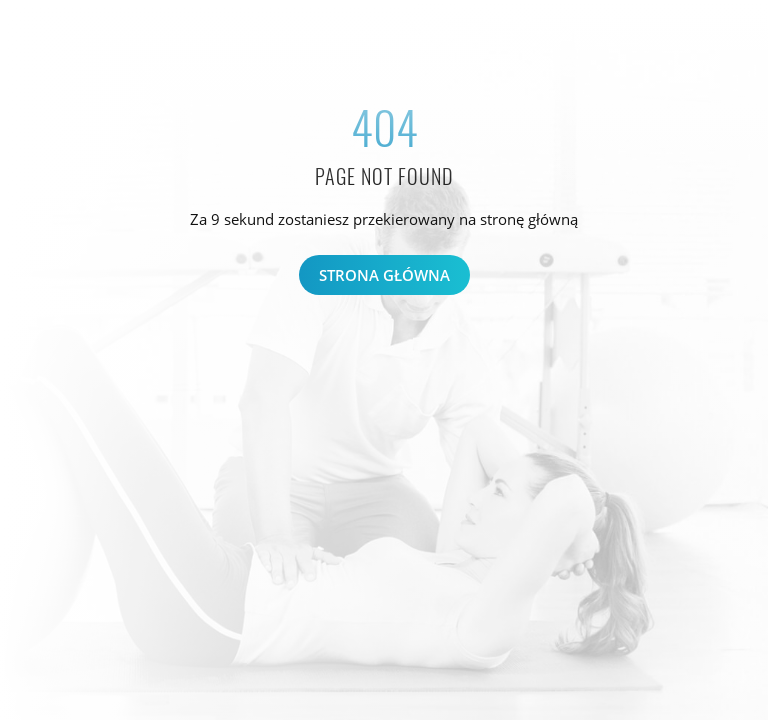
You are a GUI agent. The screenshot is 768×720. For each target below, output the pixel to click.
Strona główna (384, 275)
